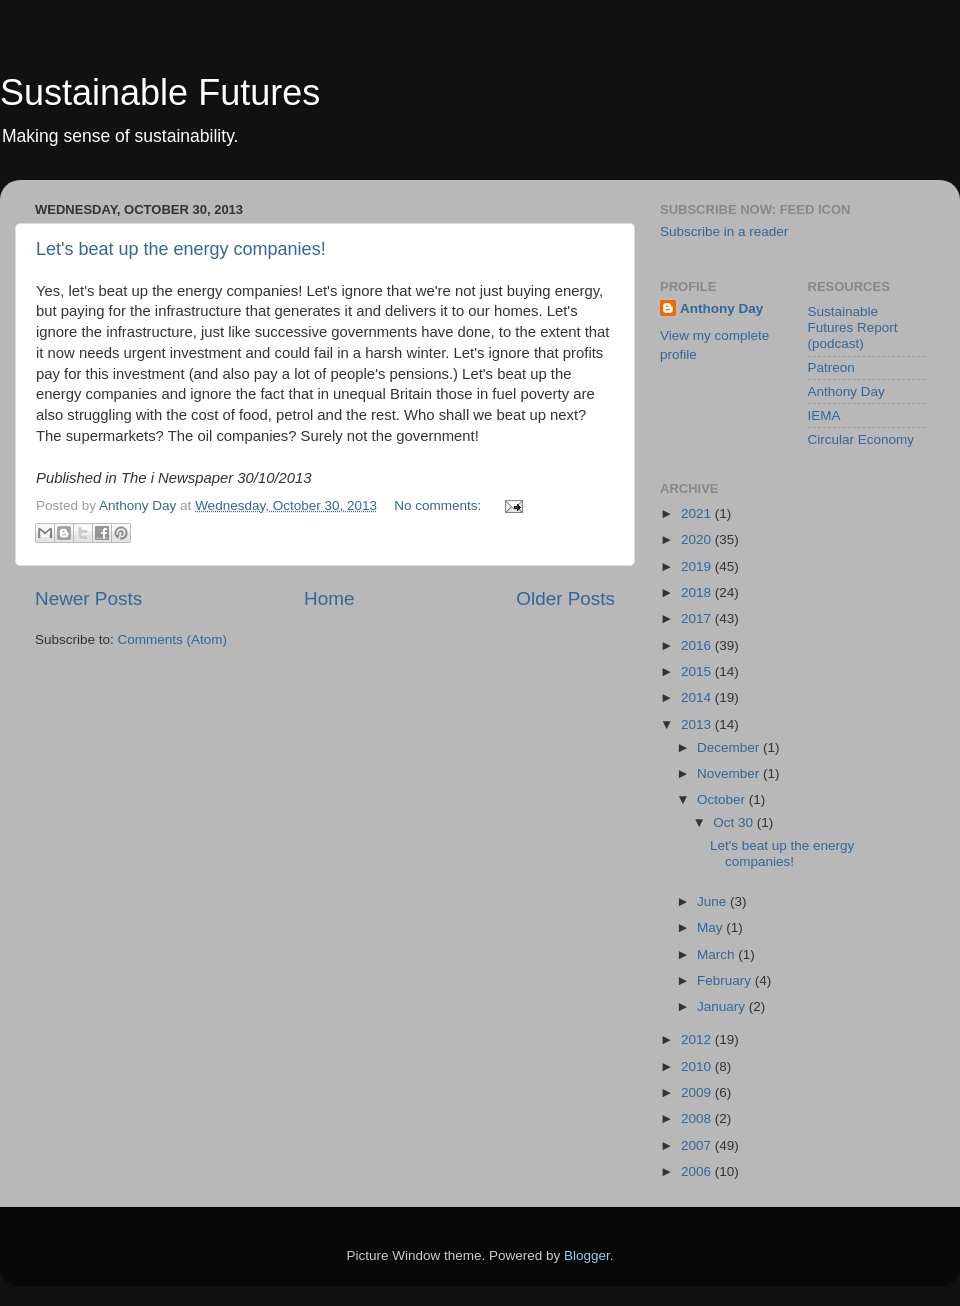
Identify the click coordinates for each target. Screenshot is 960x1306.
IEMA (824, 415)
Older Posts (565, 598)
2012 (698, 1039)
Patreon (831, 367)
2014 (698, 697)
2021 (698, 513)
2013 (698, 724)
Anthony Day (721, 308)
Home (329, 598)
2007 (698, 1145)
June (713, 901)
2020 (698, 539)
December (730, 747)
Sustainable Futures (160, 92)
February (726, 980)
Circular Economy (861, 439)
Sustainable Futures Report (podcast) (853, 327)
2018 (698, 592)
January (723, 1006)
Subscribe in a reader (724, 231)
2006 (698, 1171)
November (730, 773)
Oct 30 (735, 822)
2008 (698, 1118)
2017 (698, 618)
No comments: (439, 505)
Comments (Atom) (173, 639)
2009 (698, 1092)
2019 (698, 566)
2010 (698, 1066)
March (717, 954)
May (711, 927)
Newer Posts (88, 598)
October (723, 799)
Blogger (587, 1255)
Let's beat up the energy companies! (181, 249)
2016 (698, 645)
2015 (698, 671)
